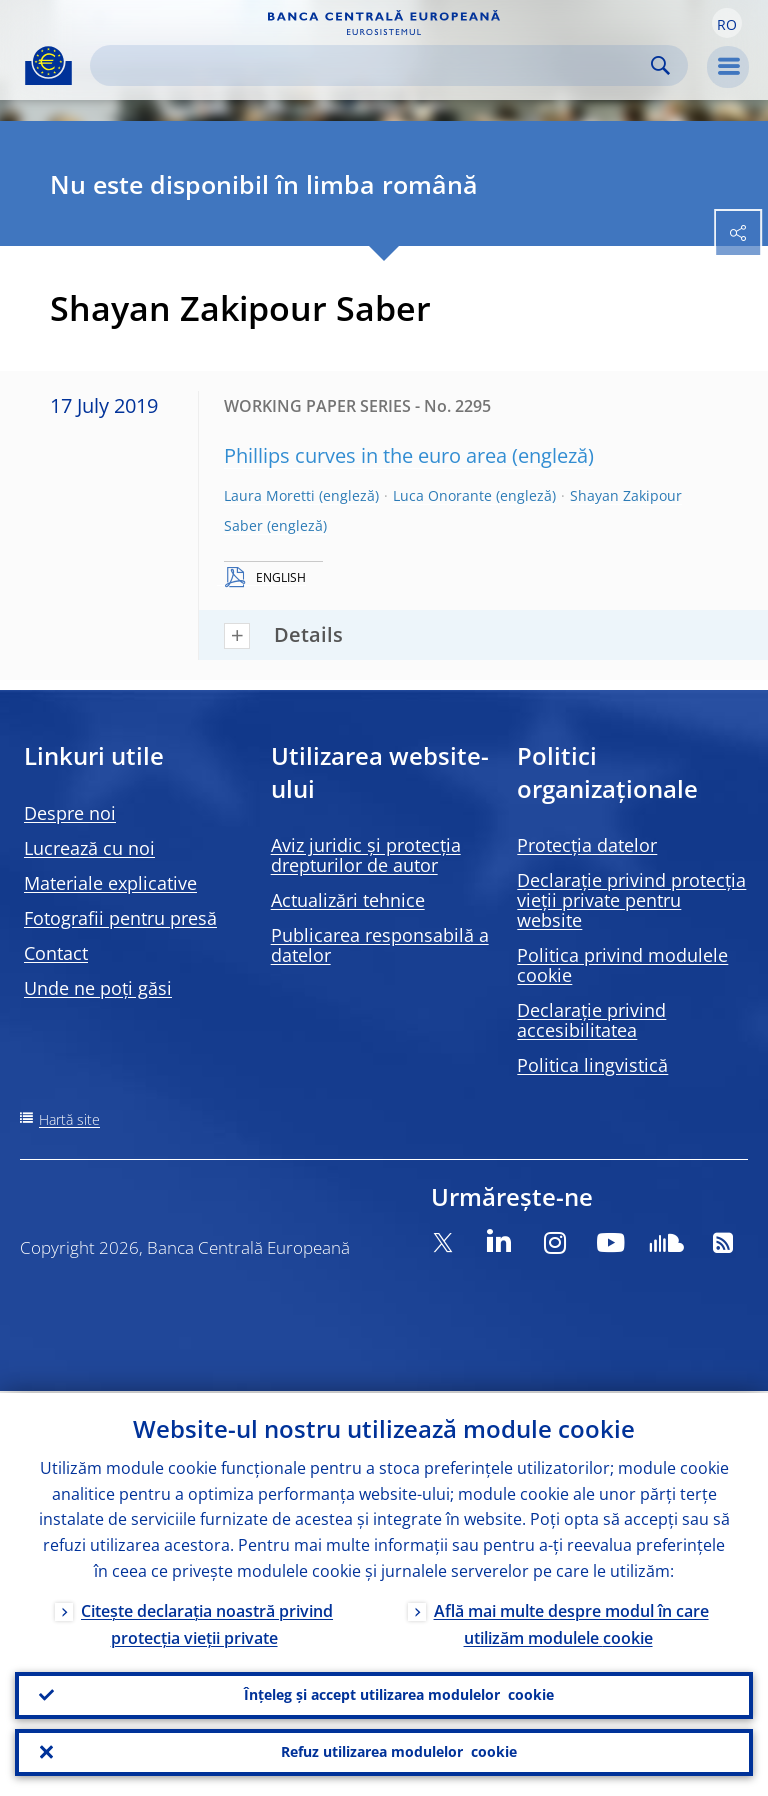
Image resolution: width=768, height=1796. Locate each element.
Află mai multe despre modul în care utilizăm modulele (571, 1622)
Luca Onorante (442, 495)
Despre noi (70, 813)
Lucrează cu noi (89, 848)
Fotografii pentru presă (120, 918)
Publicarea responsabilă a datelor (380, 945)
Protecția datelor (587, 845)
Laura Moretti (269, 495)
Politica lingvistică (592, 1065)
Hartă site (69, 1119)
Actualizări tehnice (348, 900)
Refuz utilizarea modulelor (399, 1752)
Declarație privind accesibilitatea (591, 1020)
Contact (56, 953)
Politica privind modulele (622, 965)
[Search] (373, 65)
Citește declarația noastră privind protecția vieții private (207, 1622)
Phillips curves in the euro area (365, 455)
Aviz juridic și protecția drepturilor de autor (366, 855)
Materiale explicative (110, 883)
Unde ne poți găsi (98, 988)
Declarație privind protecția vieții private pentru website (631, 900)
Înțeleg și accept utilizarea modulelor (399, 1694)
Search (660, 65)
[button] (727, 23)
